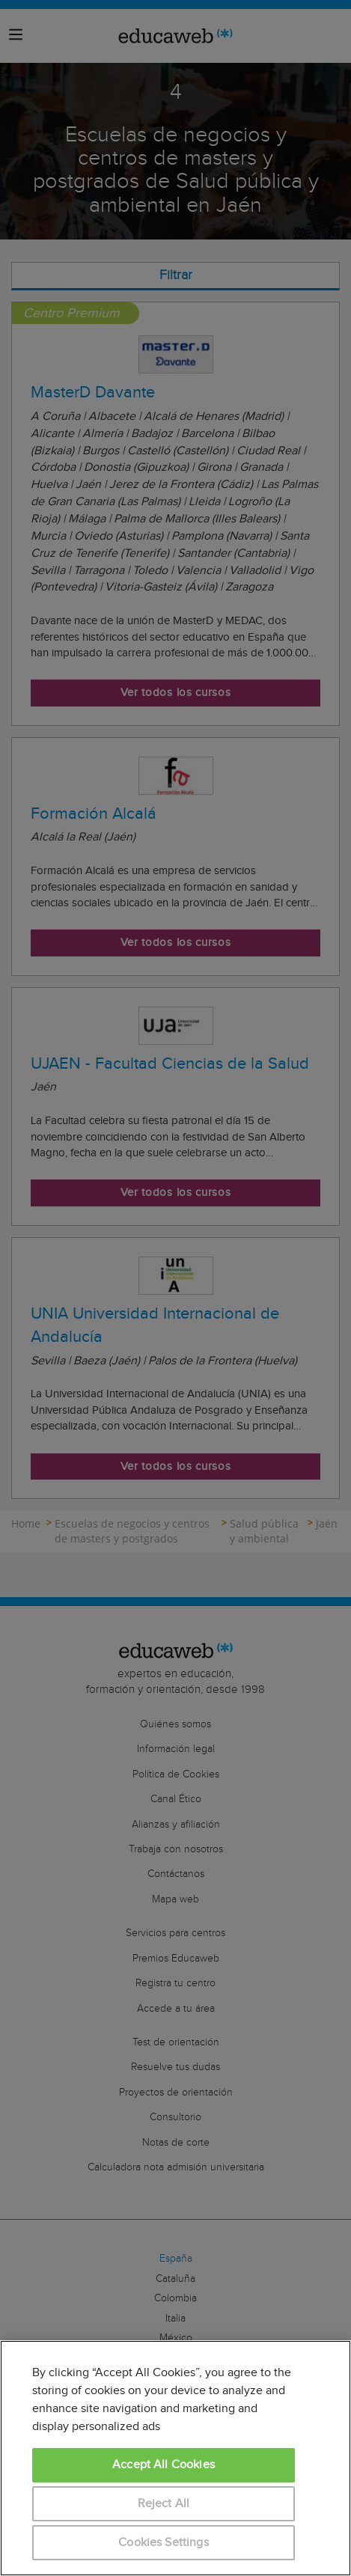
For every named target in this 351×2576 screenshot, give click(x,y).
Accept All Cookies (163, 2465)
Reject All (164, 2504)
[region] (175, 2458)
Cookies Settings (163, 2543)
